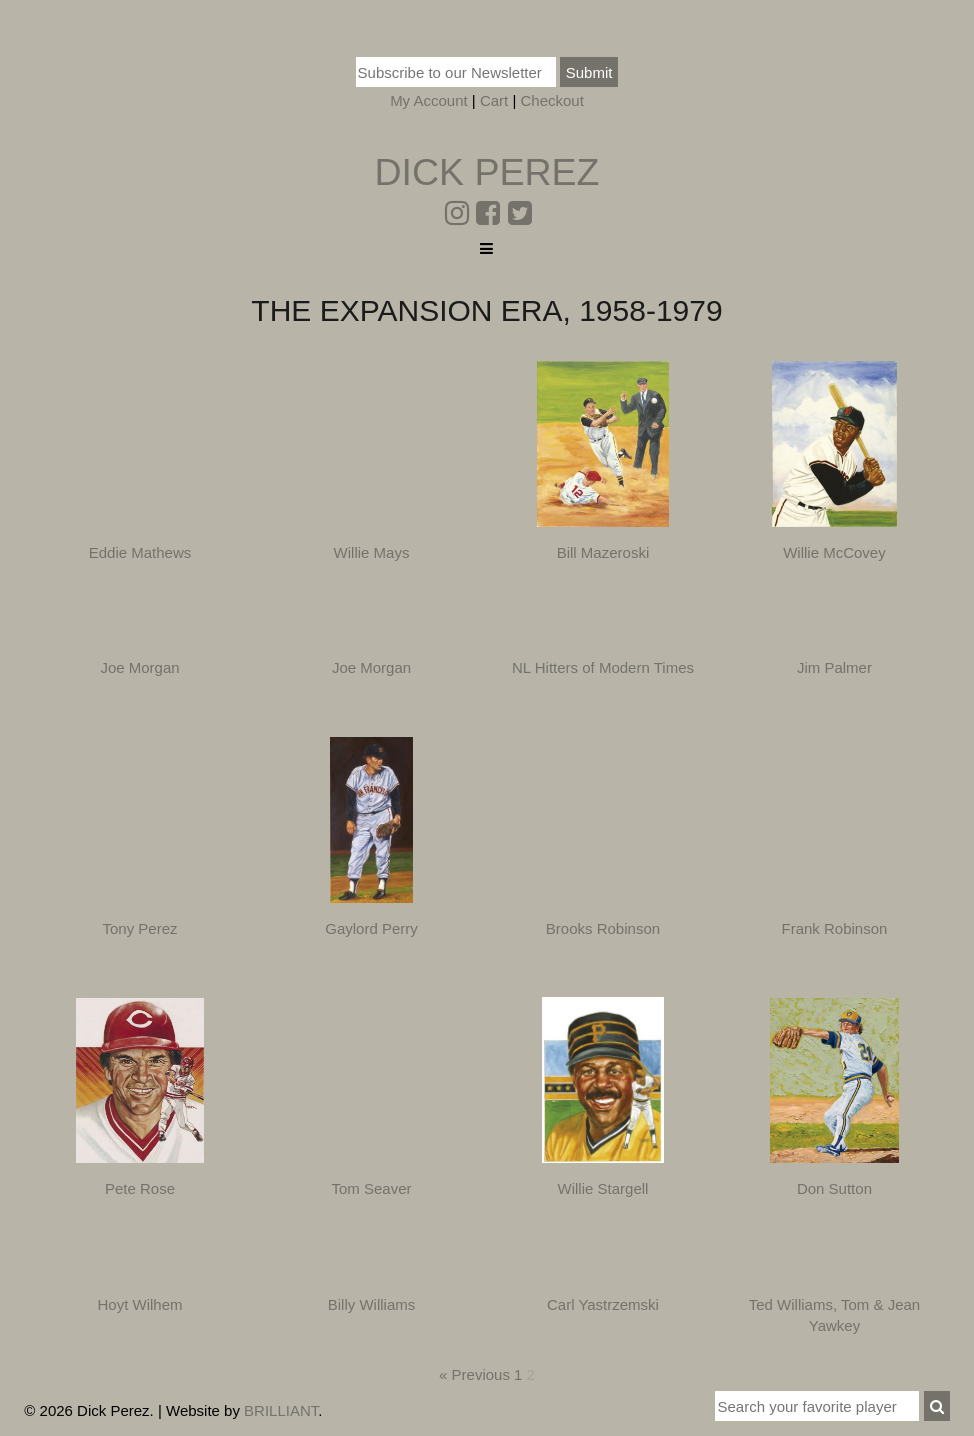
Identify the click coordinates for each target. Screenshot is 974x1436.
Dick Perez (486, 172)
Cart (494, 100)
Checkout (551, 100)
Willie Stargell (603, 1188)
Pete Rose (140, 1188)
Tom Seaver (371, 1188)
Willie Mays (372, 552)
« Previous (474, 1374)
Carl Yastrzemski (603, 1304)
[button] (937, 1406)
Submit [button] (589, 72)
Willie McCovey (834, 552)
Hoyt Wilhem (139, 1304)
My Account (429, 100)
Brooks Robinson (603, 928)
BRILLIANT (281, 1410)
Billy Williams (372, 1304)
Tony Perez (139, 928)
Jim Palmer (834, 667)
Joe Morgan (139, 667)
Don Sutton (834, 1188)
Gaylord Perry (371, 928)
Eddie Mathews (140, 552)
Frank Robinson (835, 928)
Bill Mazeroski (603, 552)
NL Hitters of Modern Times (603, 667)
